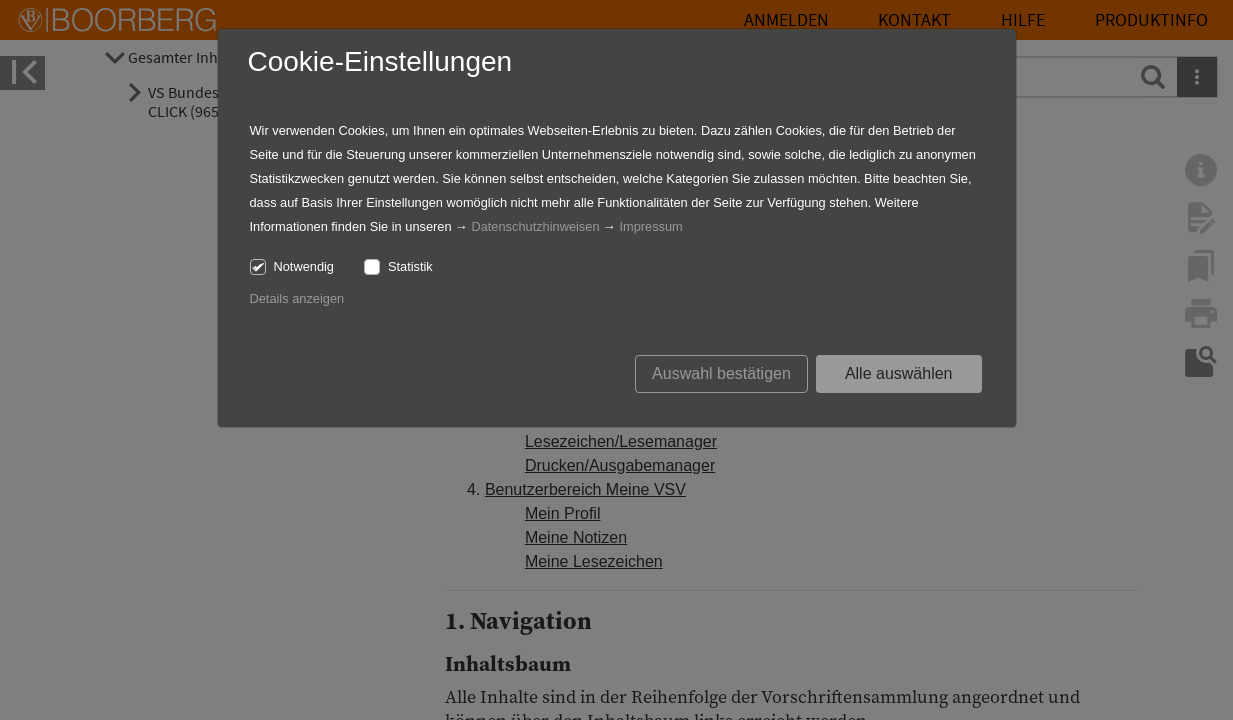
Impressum (650, 226)
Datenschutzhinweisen (535, 226)
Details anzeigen (297, 298)
